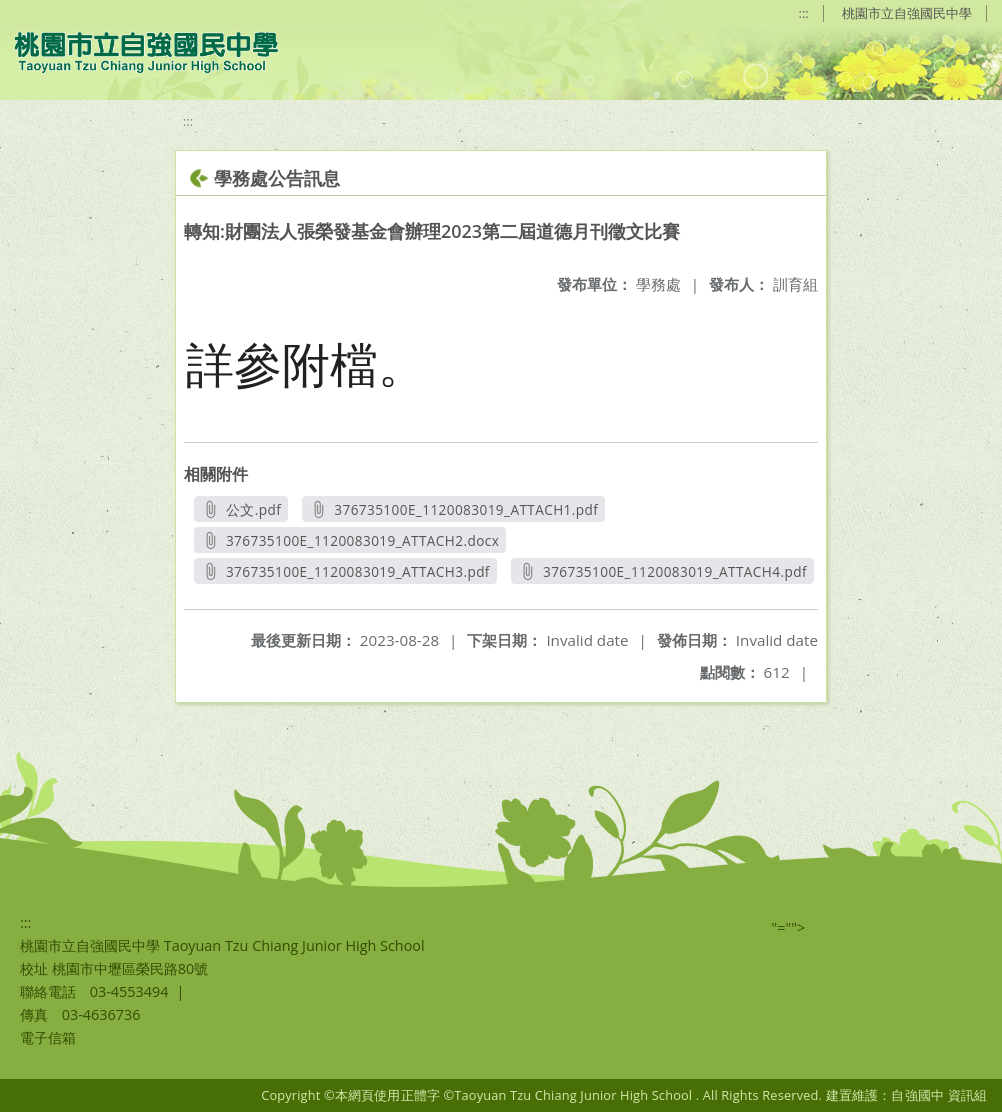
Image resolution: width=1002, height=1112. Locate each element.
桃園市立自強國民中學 (907, 13)
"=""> (789, 927)
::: (804, 13)
